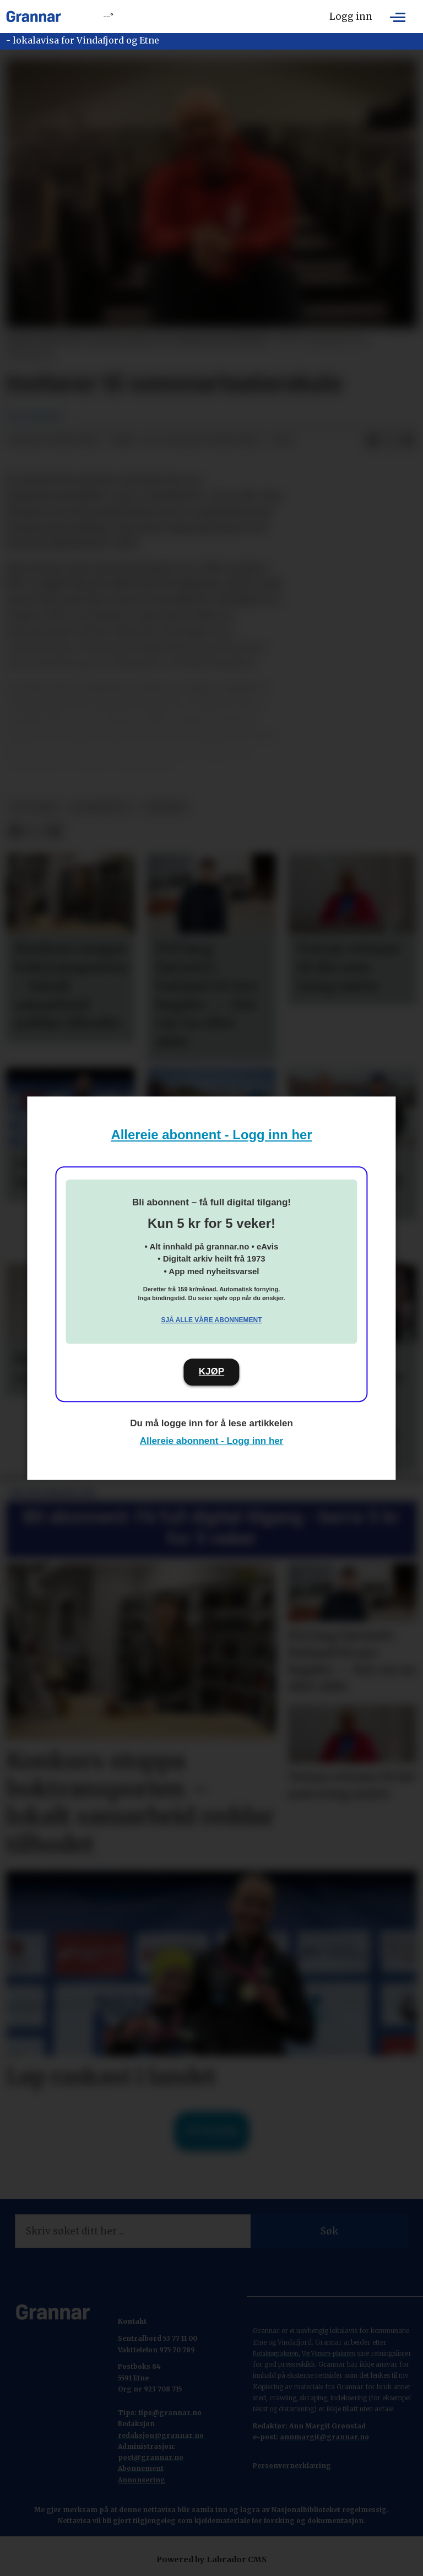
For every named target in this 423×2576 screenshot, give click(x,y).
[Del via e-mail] (407, 440)
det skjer (35, 807)
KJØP (211, 1371)
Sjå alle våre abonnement (211, 1320)
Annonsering (141, 2480)
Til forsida (212, 2131)
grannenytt (101, 807)
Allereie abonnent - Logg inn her (211, 1134)
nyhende (165, 807)
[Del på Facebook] (372, 440)
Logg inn (350, 16)
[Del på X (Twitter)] (390, 440)
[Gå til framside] (33, 16)
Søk (329, 2231)
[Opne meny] (397, 16)
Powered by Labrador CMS (211, 2559)
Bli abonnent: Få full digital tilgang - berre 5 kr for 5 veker (211, 1528)
